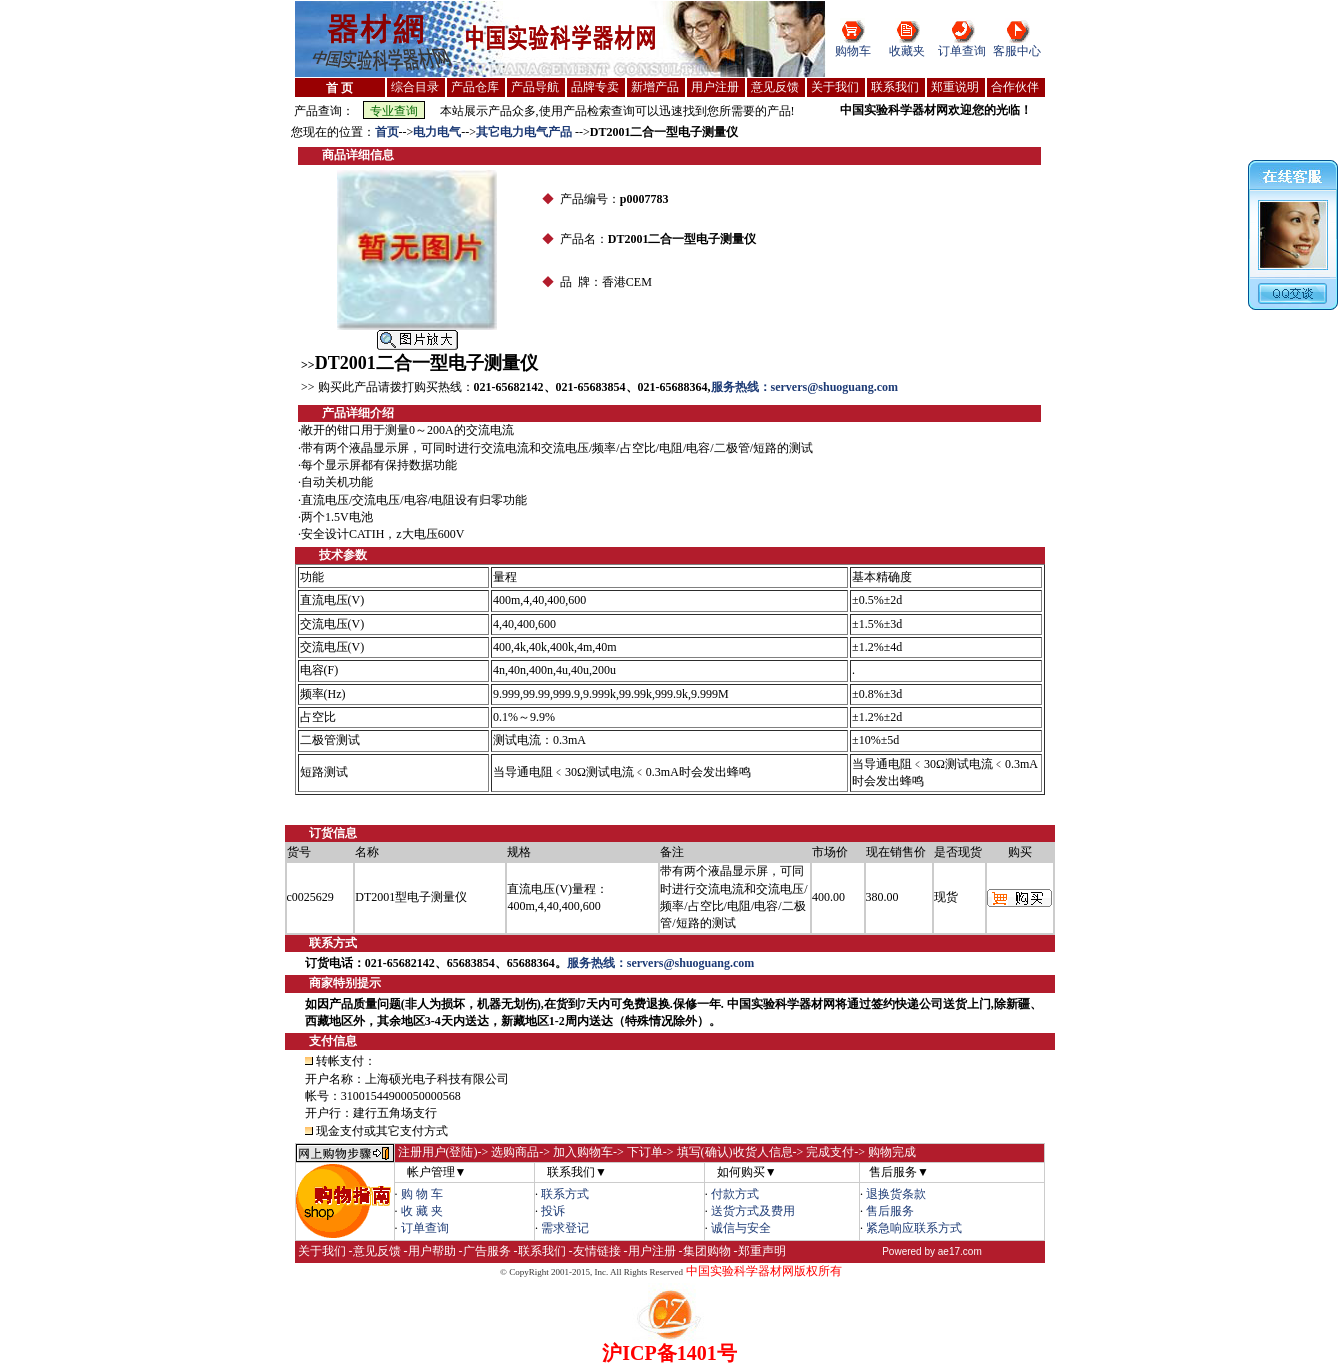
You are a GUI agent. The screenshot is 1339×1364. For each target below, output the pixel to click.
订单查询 (962, 51)
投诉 (553, 1211)
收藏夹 (907, 51)
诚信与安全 (741, 1228)
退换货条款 (896, 1194)
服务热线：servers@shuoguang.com (805, 387)
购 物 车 (422, 1194)
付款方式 (735, 1194)
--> (406, 132)
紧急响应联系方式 (914, 1228)
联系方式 (565, 1194)
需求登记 (565, 1228)
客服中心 (1017, 51)
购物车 (853, 51)
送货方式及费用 (753, 1211)
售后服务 (890, 1211)
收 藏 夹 (422, 1211)
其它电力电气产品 (525, 132)
